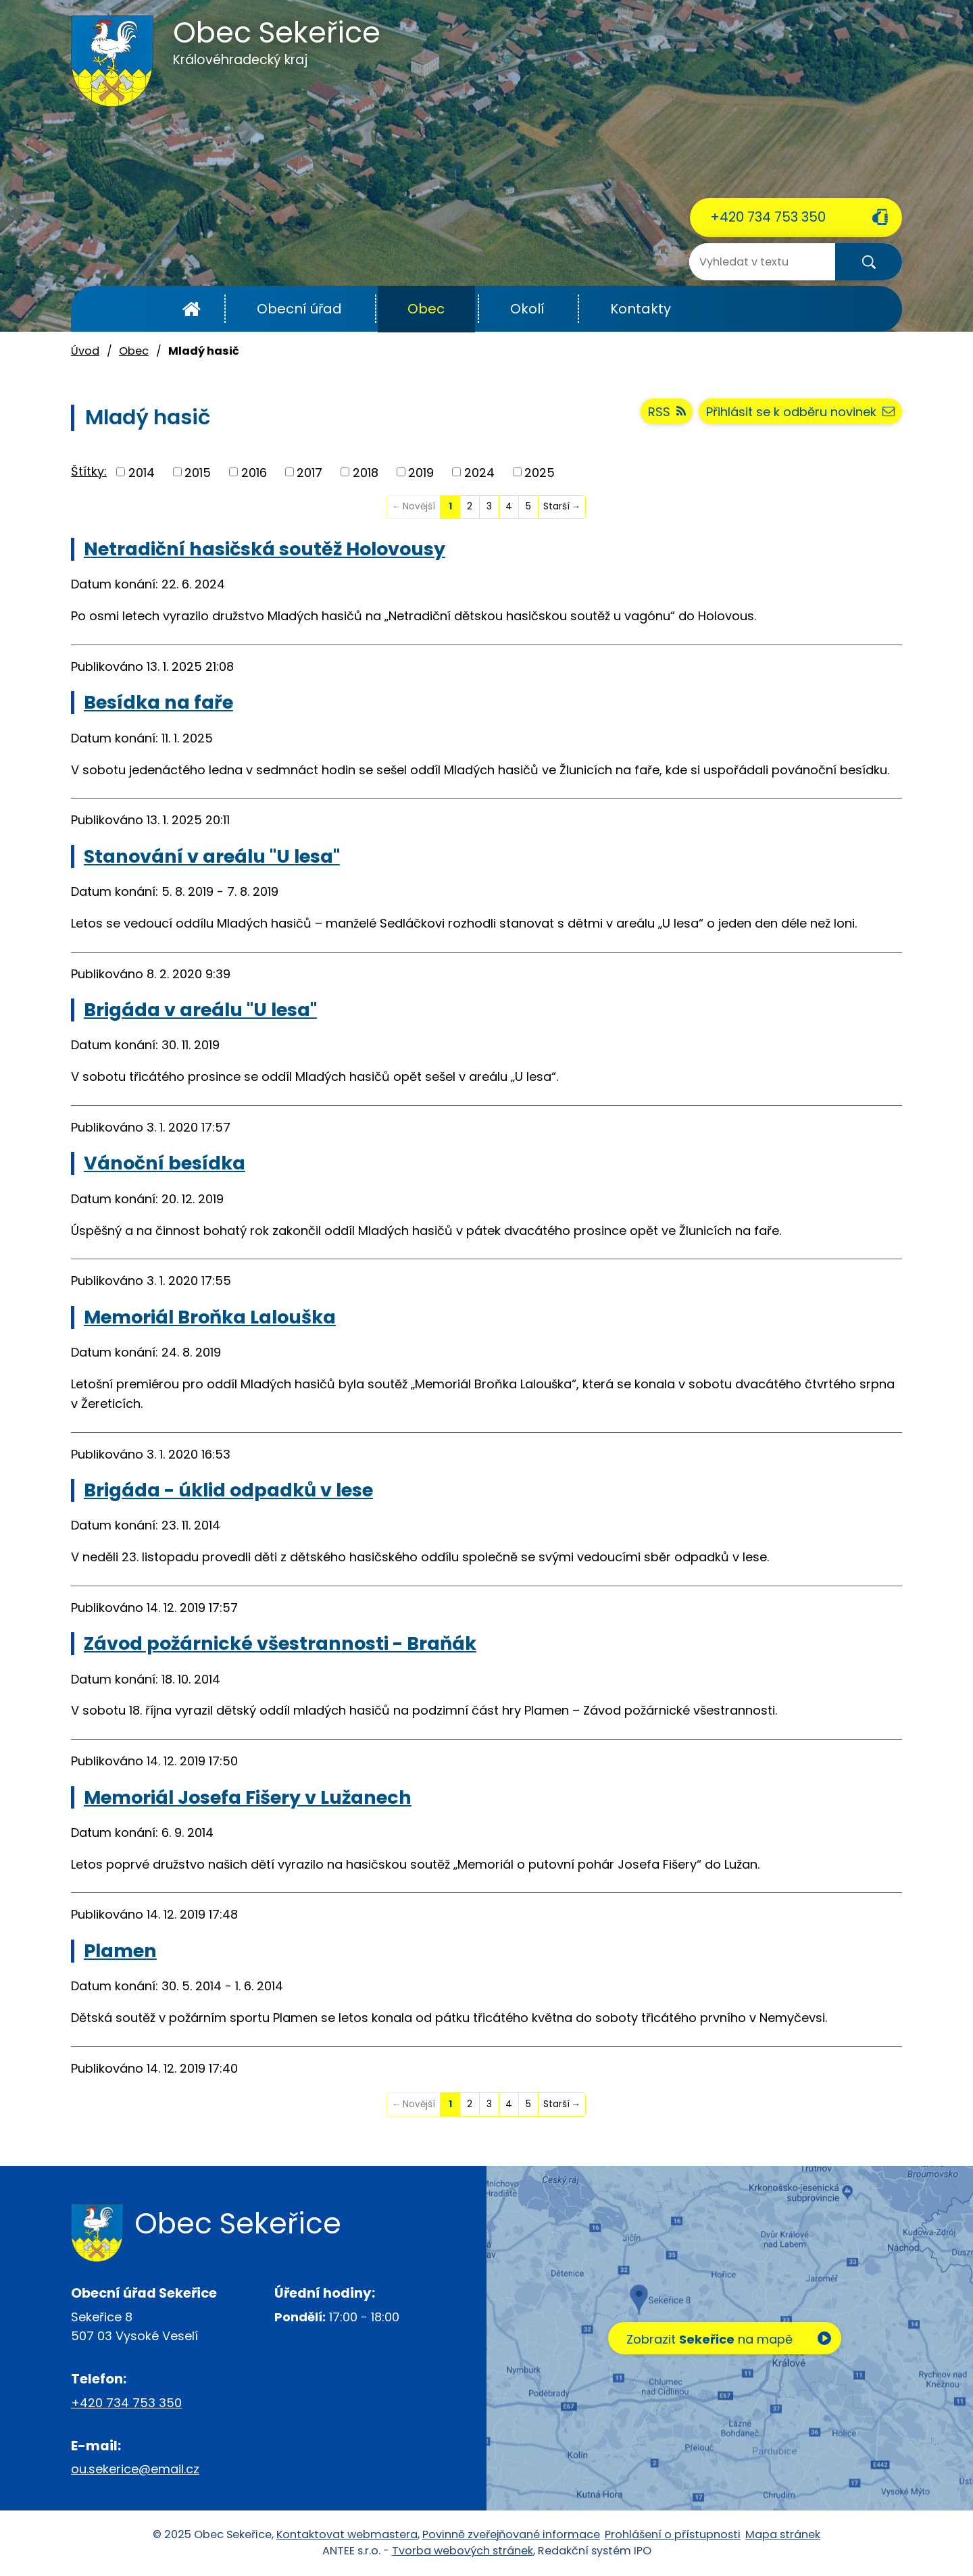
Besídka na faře (158, 702)
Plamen (120, 1950)
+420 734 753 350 (768, 216)
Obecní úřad (299, 308)
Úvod (191, 309)
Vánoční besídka (164, 1163)
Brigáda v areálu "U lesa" (200, 1009)
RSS (667, 411)
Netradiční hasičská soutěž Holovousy (264, 548)
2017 (309, 471)
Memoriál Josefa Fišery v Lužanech (247, 1797)
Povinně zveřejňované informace (511, 2534)
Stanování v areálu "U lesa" (212, 856)
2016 (254, 471)
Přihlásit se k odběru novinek (800, 411)
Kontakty (640, 308)
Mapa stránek (782, 2534)
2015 (197, 471)
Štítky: (89, 471)
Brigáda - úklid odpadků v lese (228, 1490)
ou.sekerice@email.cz (135, 2468)
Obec (426, 308)
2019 (421, 471)
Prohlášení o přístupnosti (673, 2534)
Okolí (527, 308)
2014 (141, 471)
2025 (539, 471)
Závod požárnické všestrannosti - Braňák (280, 1643)
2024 (479, 471)
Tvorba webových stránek (462, 2550)
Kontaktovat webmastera (347, 2534)
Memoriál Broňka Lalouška (210, 1317)
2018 (365, 471)
